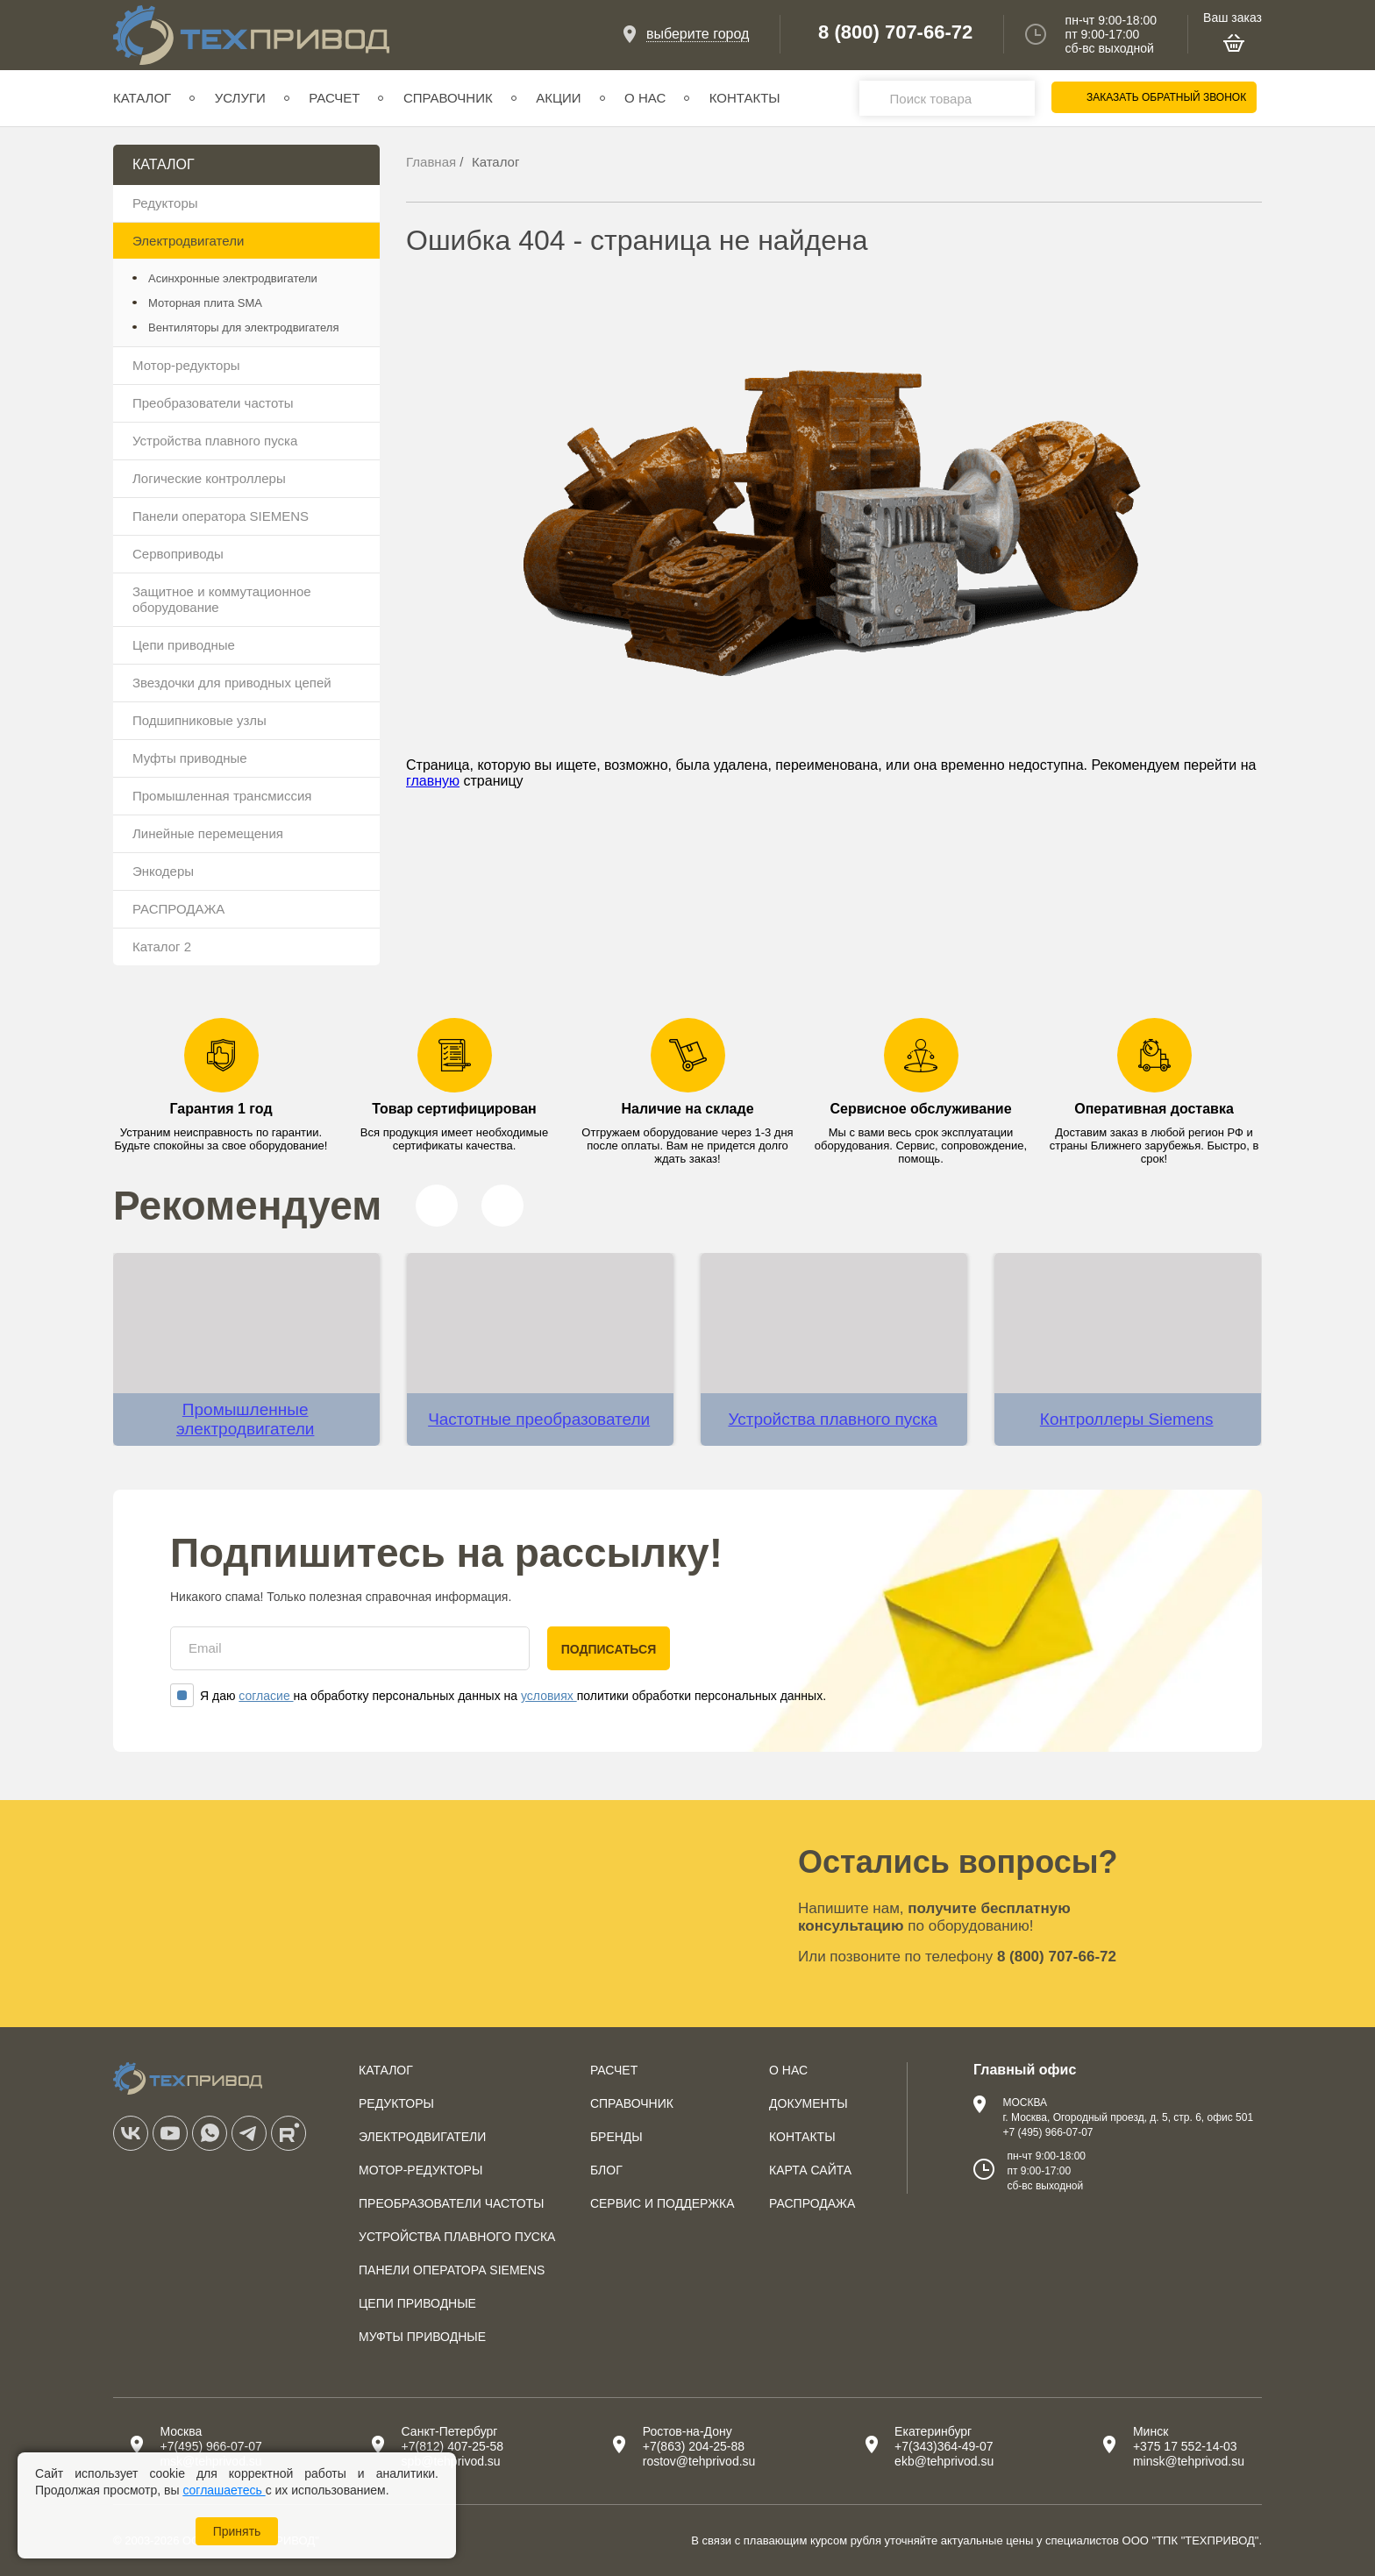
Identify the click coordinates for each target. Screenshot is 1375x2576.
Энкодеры (163, 871)
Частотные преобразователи (539, 1419)
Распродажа (812, 2203)
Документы (808, 2103)
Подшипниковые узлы (199, 720)
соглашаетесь (223, 2490)
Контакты (744, 97)
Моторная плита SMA (205, 303)
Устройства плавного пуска (214, 440)
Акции (558, 97)
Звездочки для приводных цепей (231, 682)
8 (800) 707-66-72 (895, 32)
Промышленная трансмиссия (221, 795)
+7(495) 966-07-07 (210, 2446)
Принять (237, 2531)
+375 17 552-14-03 (1185, 2446)
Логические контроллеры (209, 478)
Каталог (142, 97)
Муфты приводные (189, 758)
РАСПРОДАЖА (178, 908)
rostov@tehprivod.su (699, 2461)
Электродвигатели (188, 240)
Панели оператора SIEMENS (220, 516)
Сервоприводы (178, 553)
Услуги (240, 97)
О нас (645, 97)
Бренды (616, 2137)
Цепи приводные (183, 644)
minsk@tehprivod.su (1188, 2461)
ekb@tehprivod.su (944, 2461)
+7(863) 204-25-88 (693, 2446)
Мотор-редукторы (186, 365)
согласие (266, 1696)
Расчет (334, 97)
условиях (549, 1696)
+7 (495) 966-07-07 (1047, 2132)
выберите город (697, 33)
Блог (606, 2170)
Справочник (448, 97)
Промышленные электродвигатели (245, 1419)
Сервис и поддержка (662, 2203)
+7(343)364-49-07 (943, 2446)
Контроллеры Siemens (1127, 1419)
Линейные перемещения (207, 833)
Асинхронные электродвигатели (232, 278)
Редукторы (165, 203)
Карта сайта (810, 2170)
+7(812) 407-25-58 (452, 2446)
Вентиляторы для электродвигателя (243, 327)
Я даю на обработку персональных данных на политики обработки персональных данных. (498, 1696)
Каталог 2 (161, 946)
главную (433, 780)
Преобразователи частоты (213, 402)
